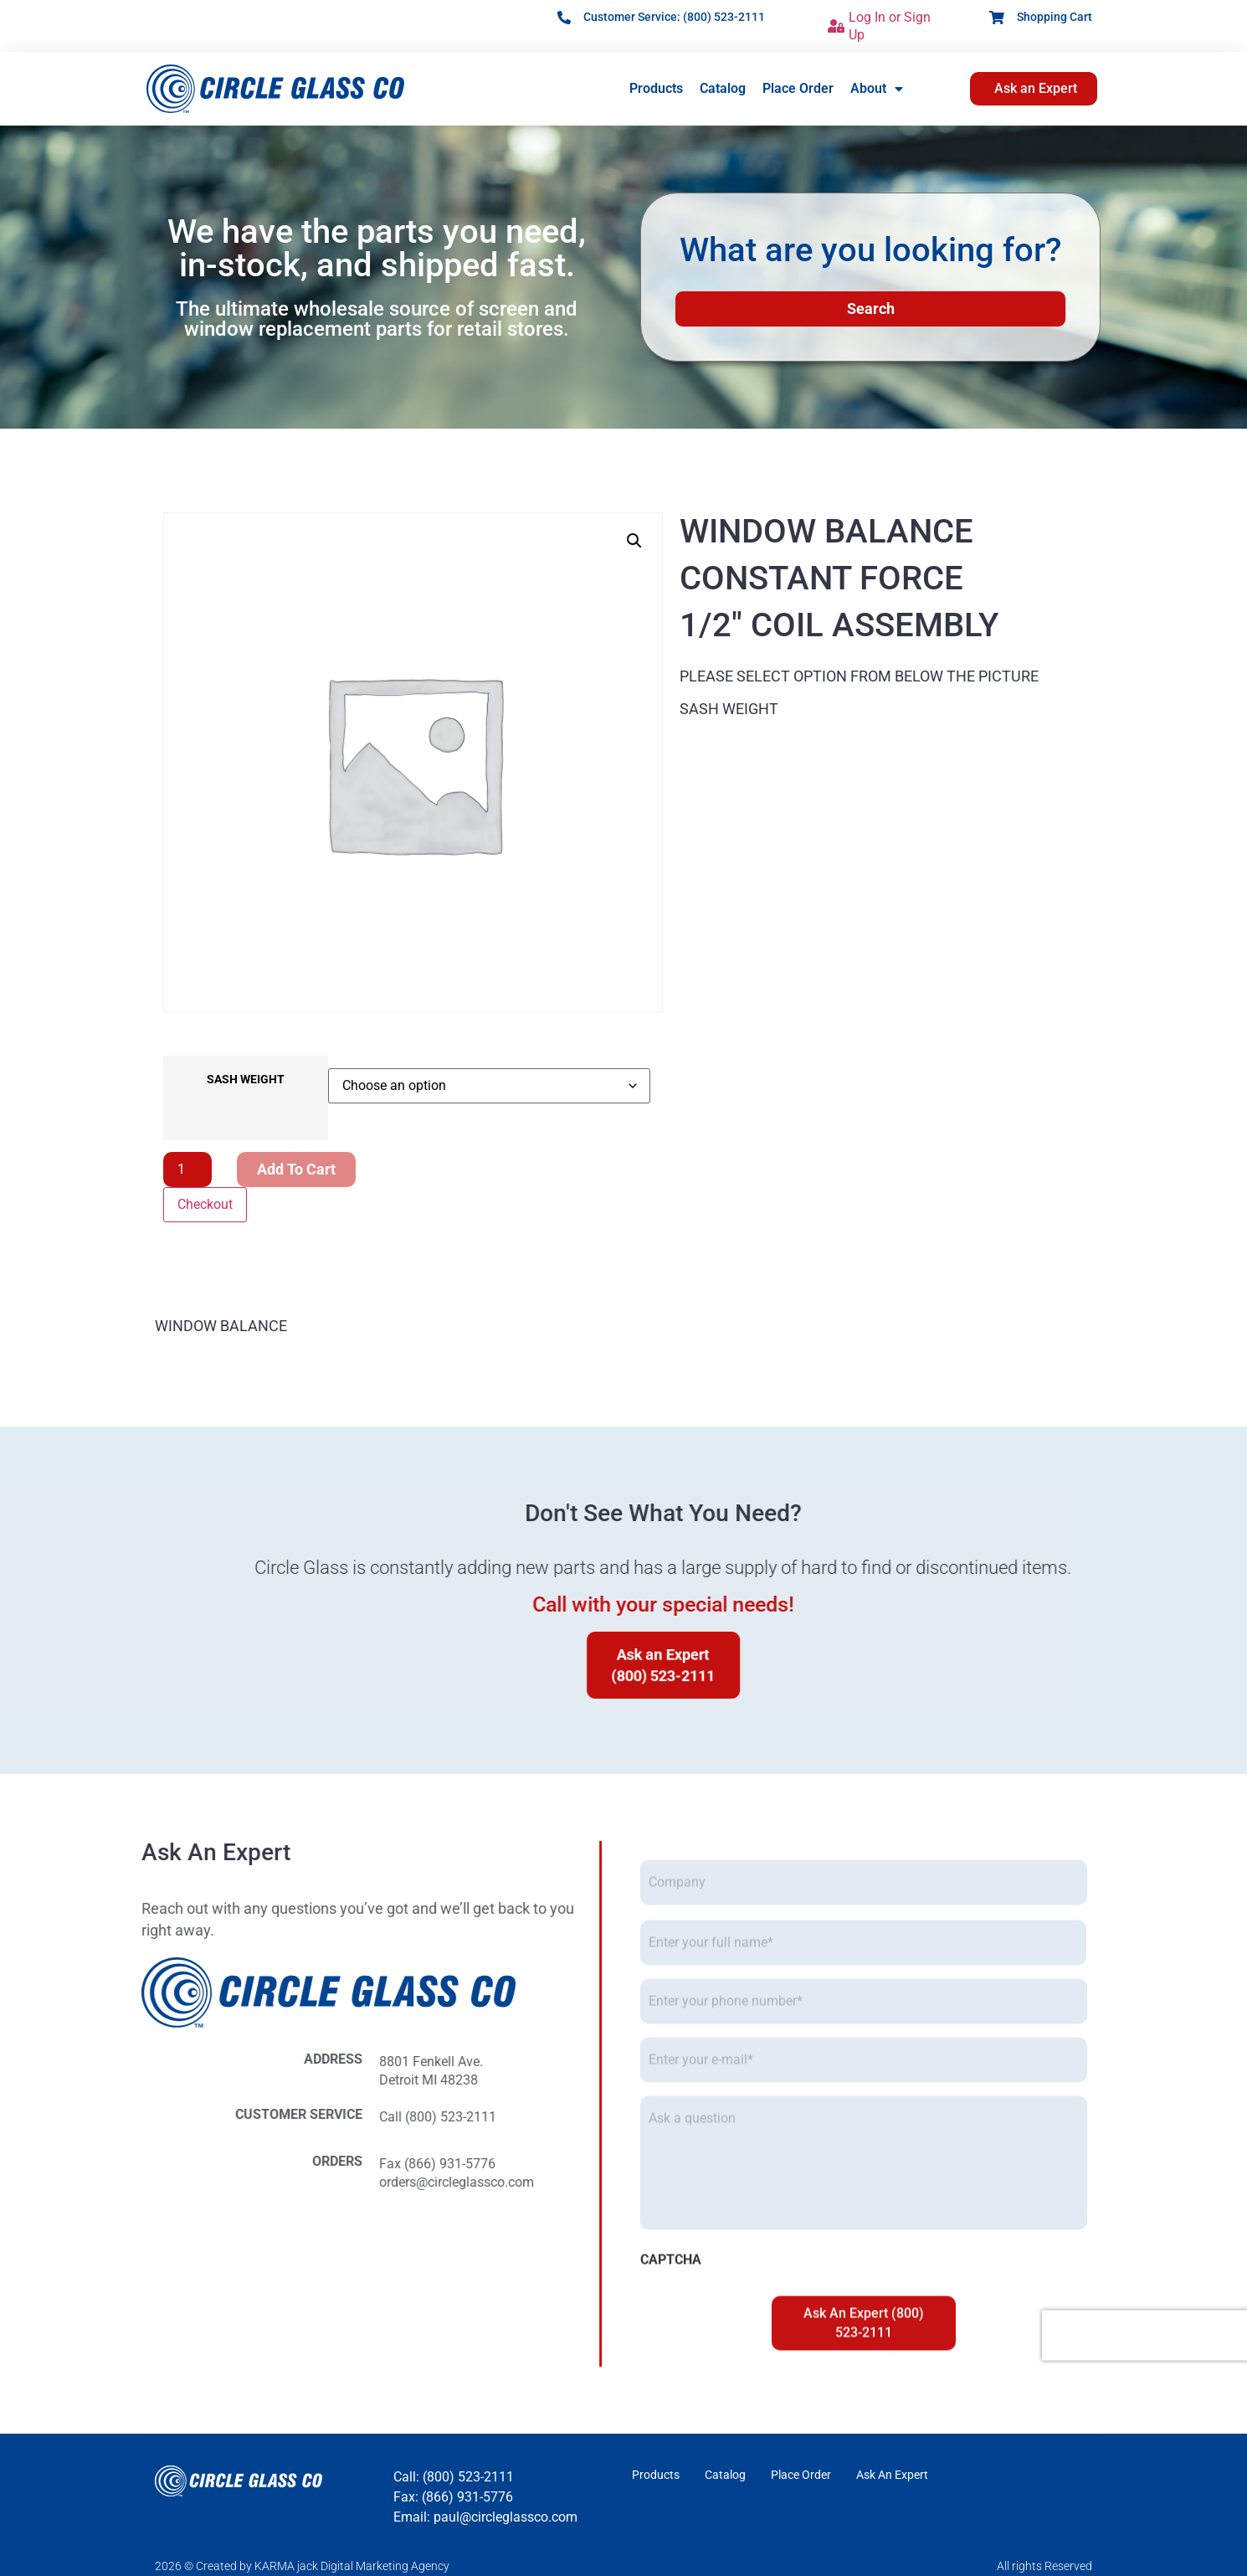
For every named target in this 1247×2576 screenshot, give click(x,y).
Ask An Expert (892, 2474)
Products (656, 88)
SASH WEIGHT (246, 1080)
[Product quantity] (187, 1169)
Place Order (798, 88)
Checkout (205, 1204)
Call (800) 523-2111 (106, 2117)
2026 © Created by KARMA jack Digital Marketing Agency (302, 2566)
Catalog (723, 88)
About (876, 89)
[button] (634, 541)
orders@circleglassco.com (125, 2182)
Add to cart (296, 1169)
